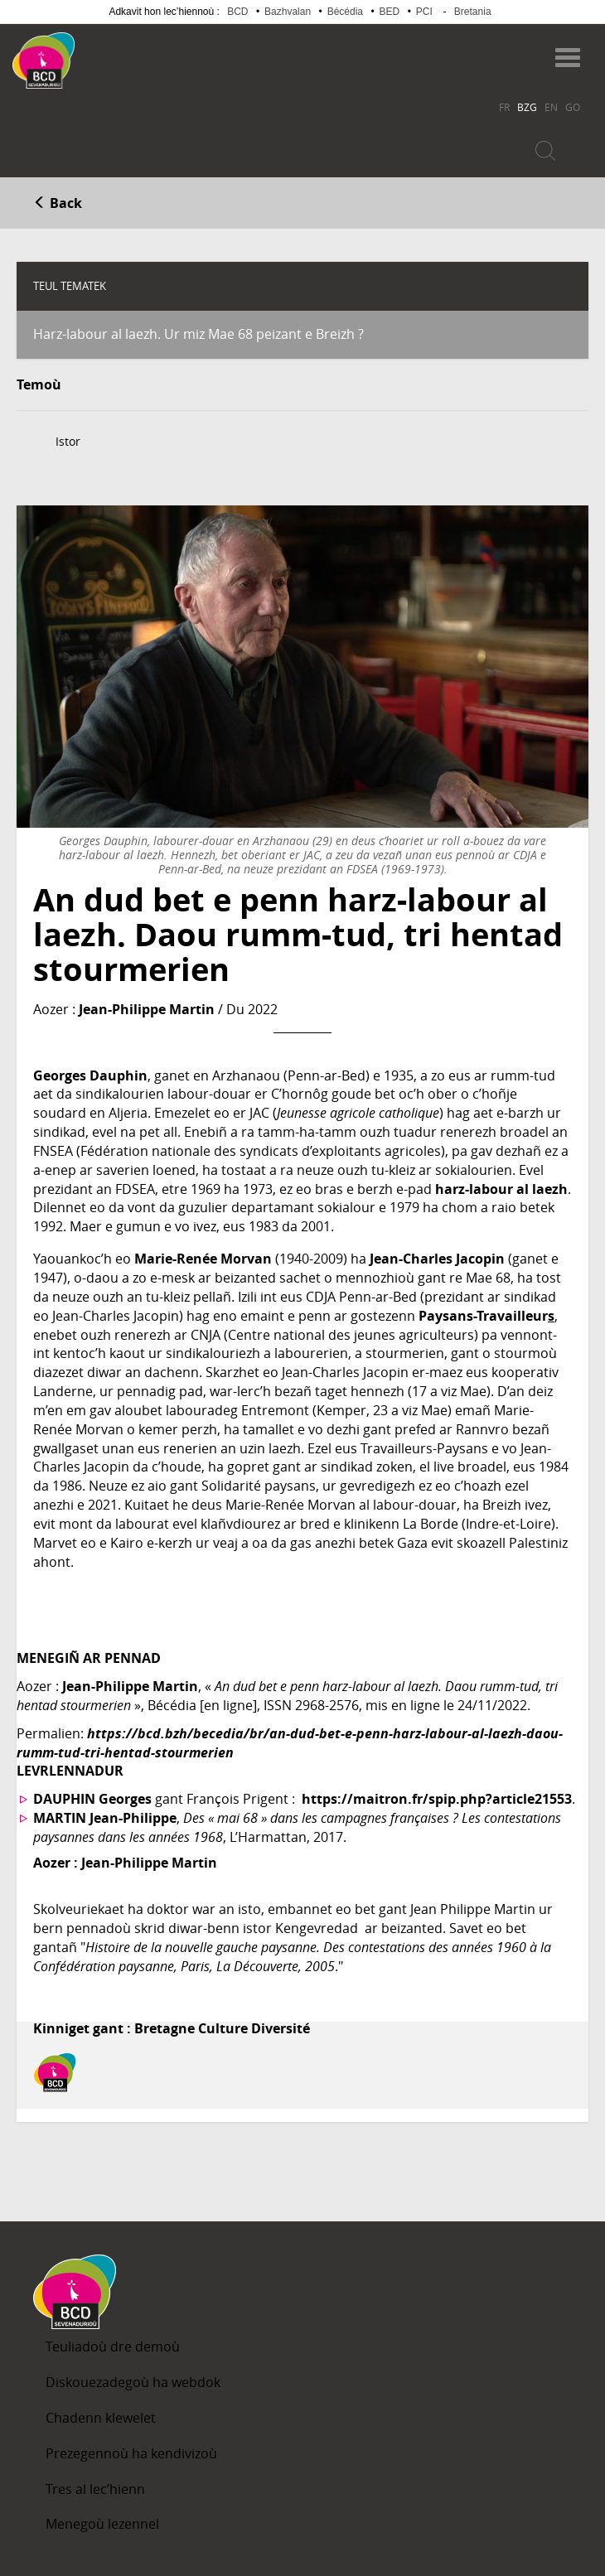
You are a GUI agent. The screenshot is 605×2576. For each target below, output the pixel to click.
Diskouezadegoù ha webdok (133, 2382)
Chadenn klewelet (101, 2418)
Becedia (139, 53)
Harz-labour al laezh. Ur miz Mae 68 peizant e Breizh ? (198, 334)
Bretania (472, 11)
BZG (527, 107)
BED (390, 11)
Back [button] (57, 203)
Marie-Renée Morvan (203, 1258)
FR (504, 107)
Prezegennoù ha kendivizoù (131, 2453)
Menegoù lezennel (102, 2524)
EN (551, 107)
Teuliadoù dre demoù (113, 2346)
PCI (424, 11)
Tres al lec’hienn (95, 2489)
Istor (68, 441)
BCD (237, 11)
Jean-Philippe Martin (147, 1009)
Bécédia (345, 11)
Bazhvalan (287, 11)
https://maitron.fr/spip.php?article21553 (437, 1799)
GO (572, 107)
